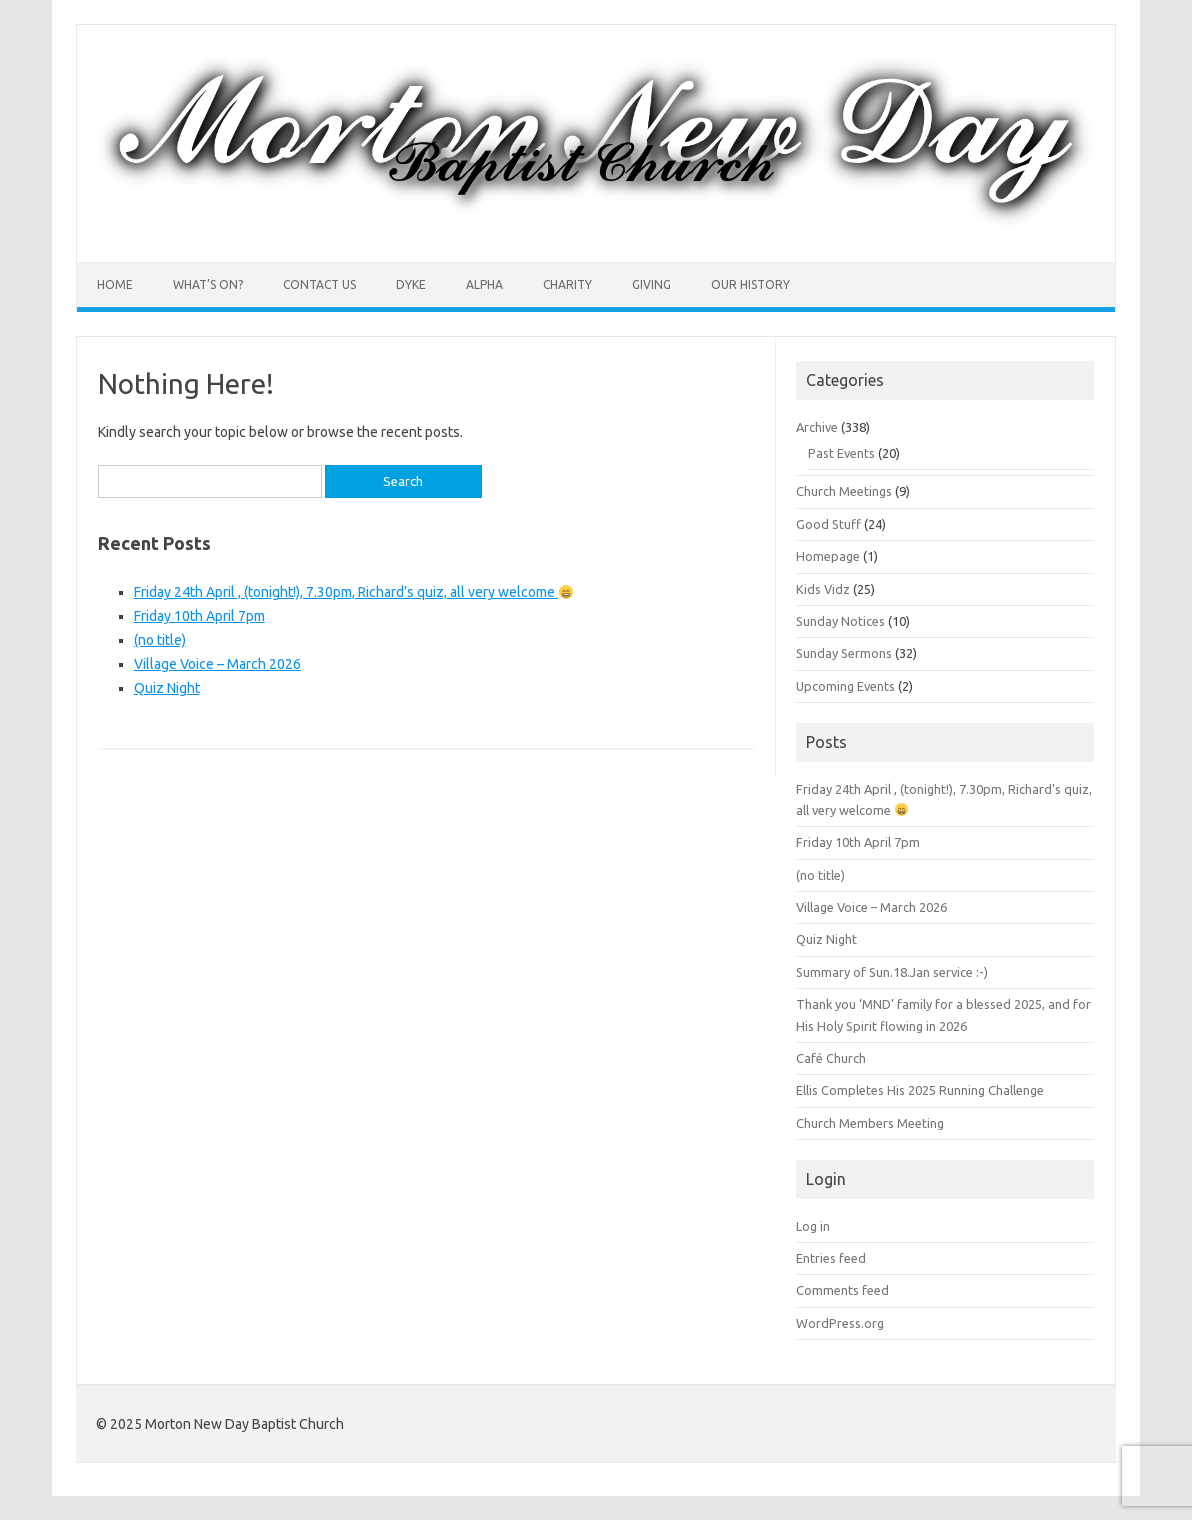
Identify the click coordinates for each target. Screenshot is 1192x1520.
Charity (567, 284)
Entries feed (831, 1258)
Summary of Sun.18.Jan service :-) (892, 972)
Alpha (484, 284)
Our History (750, 284)
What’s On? (208, 284)
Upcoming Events (845, 686)
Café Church (831, 1058)
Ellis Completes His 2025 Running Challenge (920, 1090)
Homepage (828, 556)
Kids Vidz (823, 589)
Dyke (411, 284)
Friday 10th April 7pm (199, 616)
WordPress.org (840, 1323)
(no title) (160, 640)
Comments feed (842, 1290)
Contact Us (319, 284)
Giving (651, 284)
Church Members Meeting (870, 1123)
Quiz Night (167, 688)
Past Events (841, 453)
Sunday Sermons (844, 653)
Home (115, 284)
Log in (813, 1226)
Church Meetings (844, 491)
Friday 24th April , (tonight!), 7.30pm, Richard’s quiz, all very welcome (353, 592)
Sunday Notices (840, 621)
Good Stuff (828, 524)
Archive (817, 427)
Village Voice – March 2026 (217, 664)
